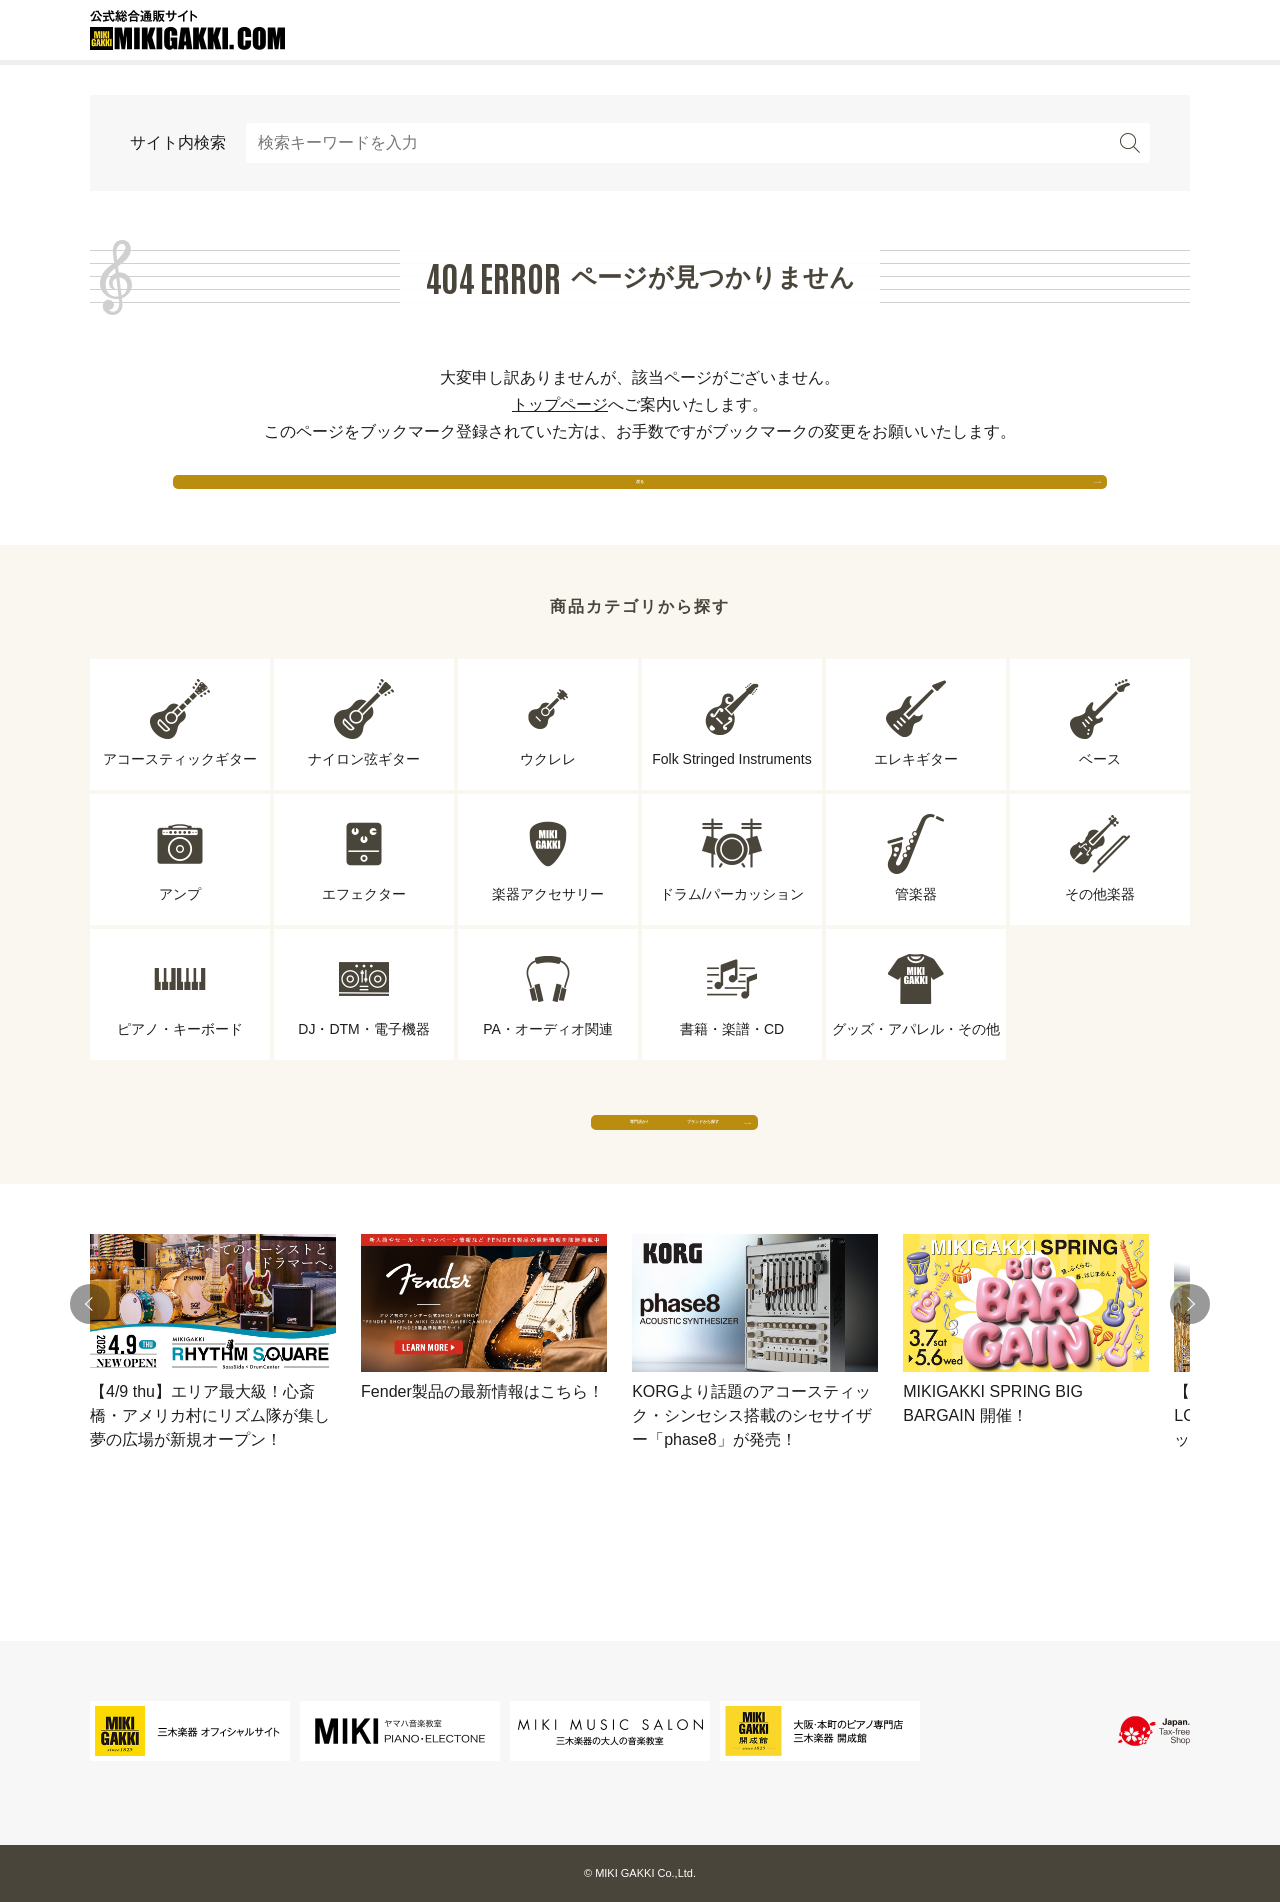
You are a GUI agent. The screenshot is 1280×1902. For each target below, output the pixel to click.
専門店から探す (455, 1179)
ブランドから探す (825, 1179)
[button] (90, 1382)
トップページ (560, 404)
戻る (640, 499)
